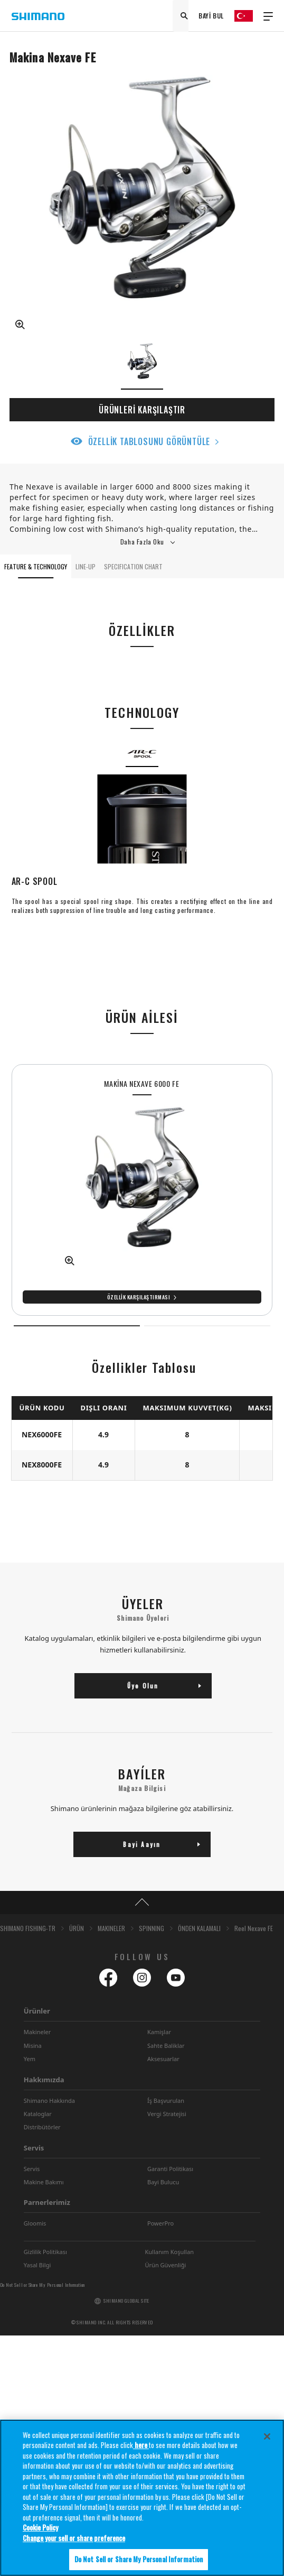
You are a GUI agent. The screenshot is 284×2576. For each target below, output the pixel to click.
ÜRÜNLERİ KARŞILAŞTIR (142, 409)
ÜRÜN (76, 1928)
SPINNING (151, 1928)
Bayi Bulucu (163, 2182)
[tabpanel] (142, 1190)
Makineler (37, 2032)
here (141, 2447)
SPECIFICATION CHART (133, 566)
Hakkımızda (44, 2079)
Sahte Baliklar (165, 2045)
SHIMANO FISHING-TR (27, 1928)
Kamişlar (159, 2032)
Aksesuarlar (163, 2059)
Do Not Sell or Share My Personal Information (42, 2284)
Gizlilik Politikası (45, 2252)
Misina (33, 2045)
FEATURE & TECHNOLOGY (35, 566)
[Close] (267, 2439)
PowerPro (160, 2223)
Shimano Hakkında (49, 2100)
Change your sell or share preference (74, 2540)
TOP (142, 1902)
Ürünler (37, 2011)
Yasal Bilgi (37, 2265)
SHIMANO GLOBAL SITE (126, 2301)
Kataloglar (38, 2114)
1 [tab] (77, 1325)
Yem (29, 2059)
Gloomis (35, 2223)
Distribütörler (42, 2127)
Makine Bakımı (44, 2182)
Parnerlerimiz (47, 2202)
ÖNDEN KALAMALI (199, 1928)
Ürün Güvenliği (165, 2265)
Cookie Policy (40, 2530)
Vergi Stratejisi (166, 2114)
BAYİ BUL (211, 15)
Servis (34, 2148)
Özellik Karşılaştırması (139, 1297)
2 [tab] (207, 1325)
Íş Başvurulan (165, 2100)
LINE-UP (85, 566)
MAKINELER (111, 1928)
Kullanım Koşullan (169, 2252)
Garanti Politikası (170, 2169)
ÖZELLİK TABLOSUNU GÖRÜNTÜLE (149, 441)
